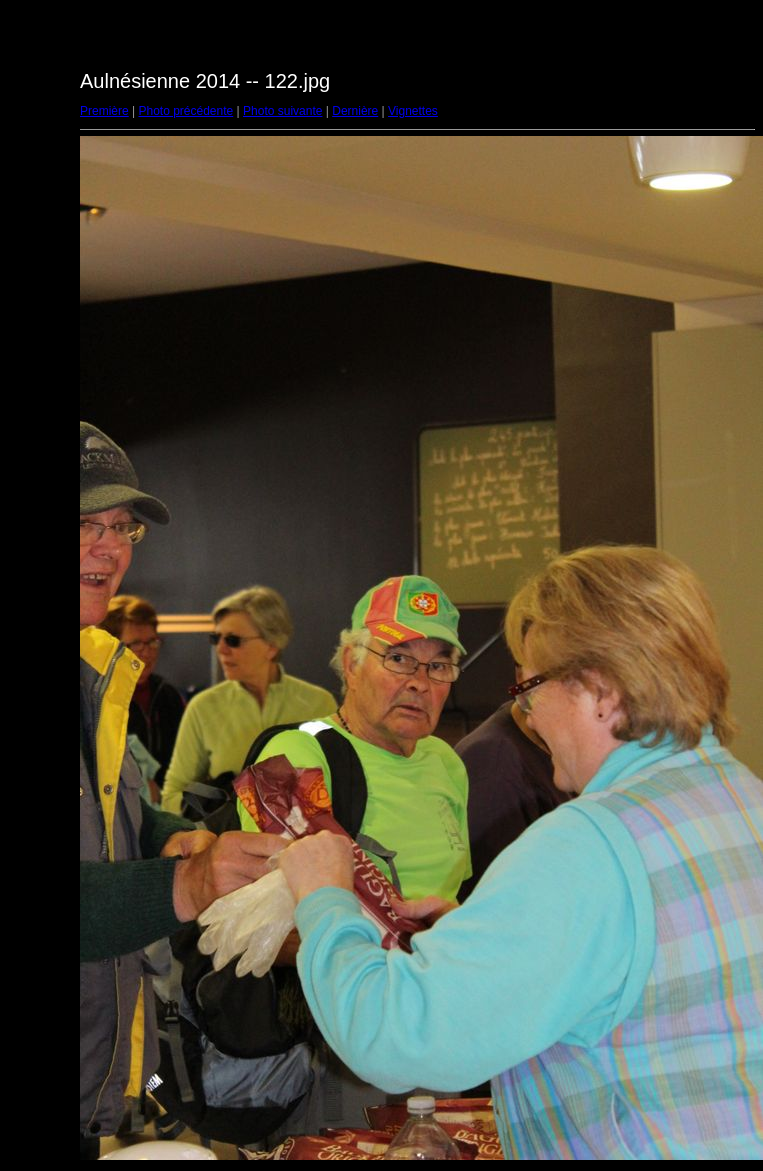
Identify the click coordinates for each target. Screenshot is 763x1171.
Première (104, 111)
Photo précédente (185, 111)
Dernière (355, 111)
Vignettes (413, 111)
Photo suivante (282, 111)
